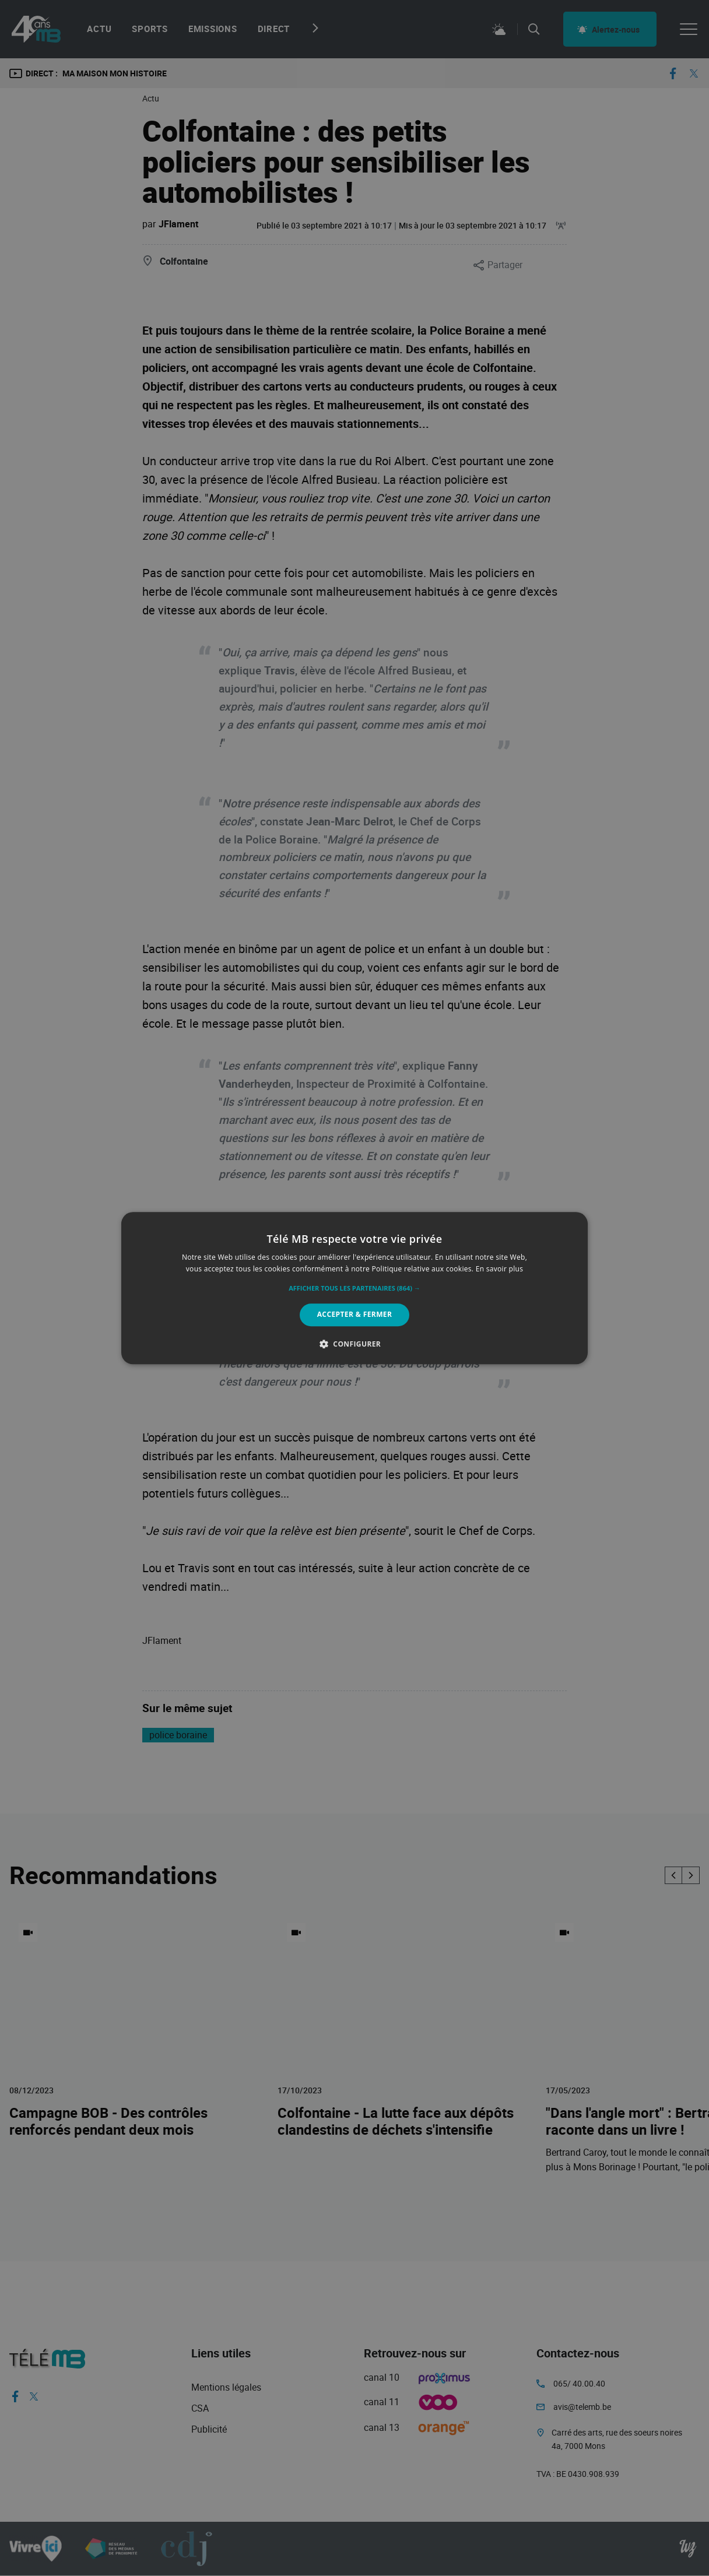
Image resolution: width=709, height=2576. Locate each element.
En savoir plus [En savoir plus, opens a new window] (499, 1269)
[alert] (354, 1288)
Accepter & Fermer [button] (354, 1315)
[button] (354, 1289)
